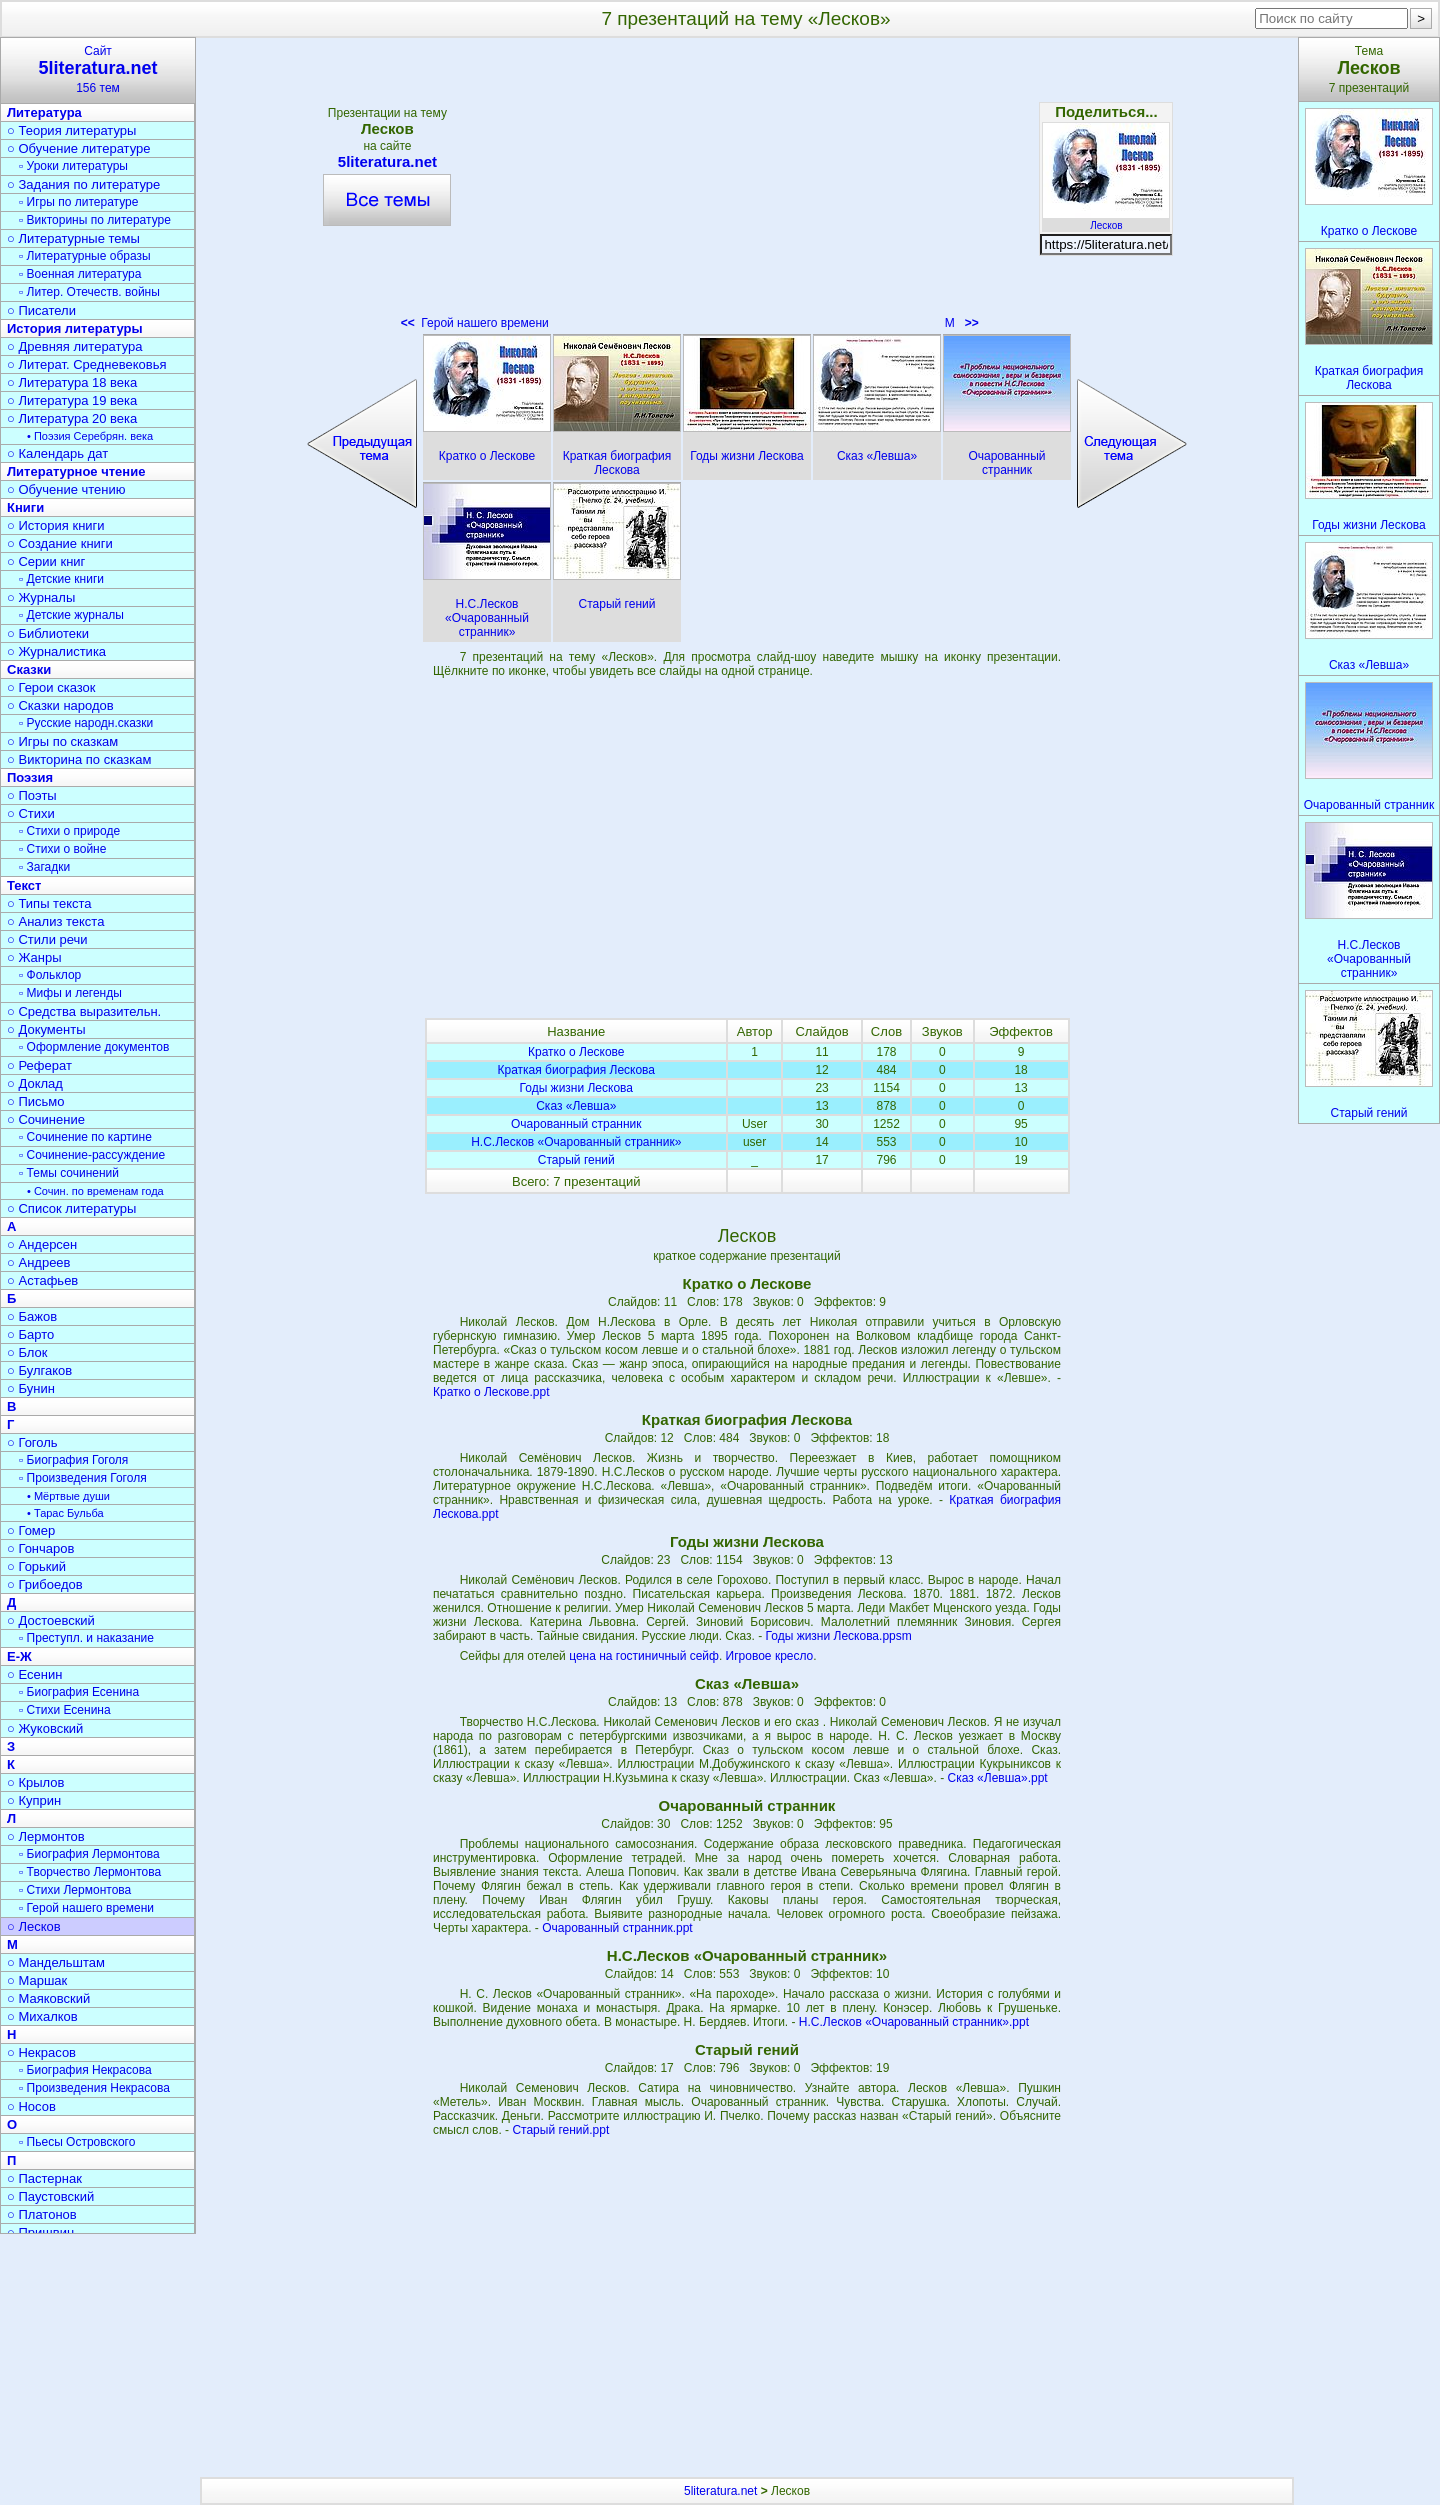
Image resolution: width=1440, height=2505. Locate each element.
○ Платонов (42, 2214)
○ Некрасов (41, 2052)
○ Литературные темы (73, 238)
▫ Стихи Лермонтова (75, 1890)
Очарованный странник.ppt (617, 1928)
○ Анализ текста (55, 921)
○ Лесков (34, 1926)
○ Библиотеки (48, 633)
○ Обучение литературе (79, 148)
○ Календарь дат (57, 453)
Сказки (29, 669)
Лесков (1106, 220)
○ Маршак (37, 1980)
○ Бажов (32, 1316)
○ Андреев (39, 1262)
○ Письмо (36, 1101)
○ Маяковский (48, 1998)
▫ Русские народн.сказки (86, 723)
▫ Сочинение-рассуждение (92, 1155)
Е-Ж (19, 1656)
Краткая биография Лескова (577, 1070)
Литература (44, 112)
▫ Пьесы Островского (77, 2142)
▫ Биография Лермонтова (89, 1854)
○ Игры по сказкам (62, 741)
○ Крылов (35, 1782)
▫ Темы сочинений (69, 1173)
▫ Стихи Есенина (65, 1710)
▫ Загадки (44, 867)
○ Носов (31, 2106)
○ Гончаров (40, 1548)
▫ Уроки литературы (73, 166)
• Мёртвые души (68, 1496)
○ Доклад (35, 1083)
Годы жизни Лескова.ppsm (839, 1636)
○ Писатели (41, 310)
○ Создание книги (60, 543)
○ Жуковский (45, 1728)
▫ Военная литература (80, 274)
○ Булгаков (39, 1370)
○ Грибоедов (45, 1584)
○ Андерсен (42, 1244)
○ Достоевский (51, 1620)
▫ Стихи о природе (69, 831)
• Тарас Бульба (65, 1513)
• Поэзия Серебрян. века (90, 436)
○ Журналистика (56, 651)
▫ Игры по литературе (78, 202)
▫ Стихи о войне (62, 849)
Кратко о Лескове (576, 1052)
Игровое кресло (770, 1656)
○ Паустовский (50, 2196)
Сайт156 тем (98, 69)
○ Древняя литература (74, 346)
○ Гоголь (32, 1442)
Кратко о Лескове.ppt (491, 1392)
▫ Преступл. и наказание (86, 1638)
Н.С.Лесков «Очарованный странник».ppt (914, 2022)
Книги (25, 507)
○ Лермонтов (46, 1836)
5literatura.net (387, 161)
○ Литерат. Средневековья (87, 364)
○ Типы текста (49, 903)
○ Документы (46, 1029)
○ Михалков (42, 2016)
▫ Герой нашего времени (86, 1908)
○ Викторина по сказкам (79, 759)
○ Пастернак (44, 2178)
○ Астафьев (42, 1280)
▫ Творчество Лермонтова (90, 1872)
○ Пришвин (40, 2232)
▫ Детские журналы (71, 615)
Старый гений (576, 1160)
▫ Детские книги (61, 579)
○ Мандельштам (56, 1962)
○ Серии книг (46, 561)
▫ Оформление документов (94, 1047)
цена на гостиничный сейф (644, 1656)
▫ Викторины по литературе (95, 220)
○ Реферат (39, 1065)
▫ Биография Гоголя (73, 1460)
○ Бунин (31, 1388)
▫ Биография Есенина (79, 1692)
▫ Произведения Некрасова (94, 2088)
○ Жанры (34, 957)
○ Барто (30, 1334)
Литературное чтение (76, 471)
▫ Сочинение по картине (85, 1137)
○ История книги (56, 525)
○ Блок (27, 1352)
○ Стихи (31, 813)
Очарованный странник (576, 1124)
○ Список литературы (71, 1208)
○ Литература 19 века (72, 400)
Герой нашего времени (475, 323)
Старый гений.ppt (560, 2130)
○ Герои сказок (51, 687)
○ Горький (36, 1566)
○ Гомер (31, 1530)
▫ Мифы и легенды (70, 993)
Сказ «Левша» (576, 1106)
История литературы (75, 328)
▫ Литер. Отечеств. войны (89, 292)
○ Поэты (32, 795)
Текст (24, 885)
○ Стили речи (47, 939)
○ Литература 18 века (72, 382)
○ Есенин (34, 1674)
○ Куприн (34, 1800)
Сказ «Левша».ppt (998, 1778)
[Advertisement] (747, 190)
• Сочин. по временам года (95, 1191)
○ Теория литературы (71, 130)
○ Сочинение (46, 1119)
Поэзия (30, 777)
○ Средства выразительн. (84, 1011)
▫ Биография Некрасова (85, 2070)
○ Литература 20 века (72, 418)
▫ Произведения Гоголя (83, 1478)
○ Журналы (41, 597)
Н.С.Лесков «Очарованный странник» (576, 1142)
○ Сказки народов (60, 705)
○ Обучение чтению (66, 489)
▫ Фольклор (50, 975)
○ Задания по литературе (83, 184)
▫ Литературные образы (85, 256)
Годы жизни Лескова (576, 1088)
